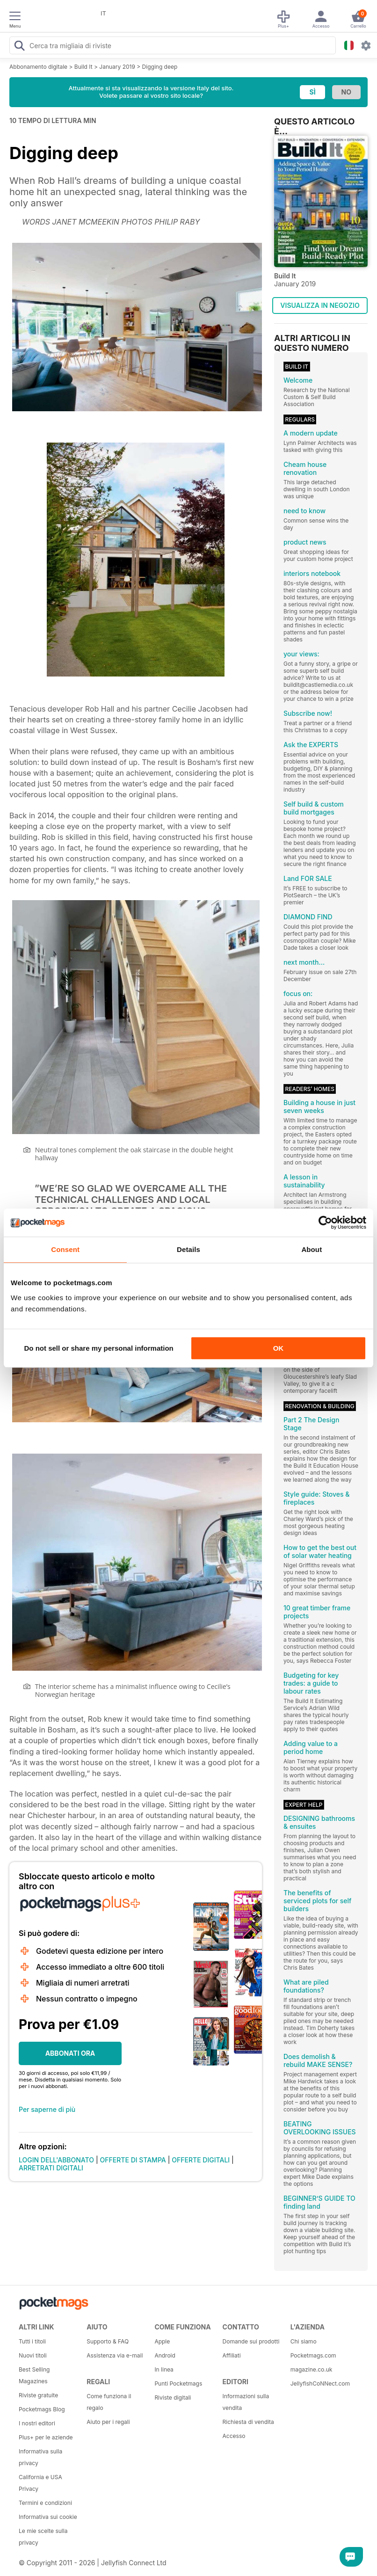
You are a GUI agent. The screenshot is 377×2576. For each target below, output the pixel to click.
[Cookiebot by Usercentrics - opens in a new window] (325, 1222)
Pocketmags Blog (42, 2409)
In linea (163, 2369)
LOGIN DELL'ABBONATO (56, 2160)
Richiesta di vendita (248, 2421)
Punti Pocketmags (178, 2383)
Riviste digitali (172, 2397)
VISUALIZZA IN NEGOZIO (319, 305)
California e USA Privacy (40, 2483)
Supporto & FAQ (108, 2341)
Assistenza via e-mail (115, 2355)
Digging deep (160, 66)
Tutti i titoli (32, 2341)
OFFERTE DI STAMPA (133, 2160)
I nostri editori (37, 2423)
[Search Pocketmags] (19, 47)
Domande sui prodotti (251, 2341)
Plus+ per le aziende (46, 2437)
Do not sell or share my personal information (99, 1348)
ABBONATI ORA (70, 2053)
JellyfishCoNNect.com (320, 2383)
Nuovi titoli (33, 2355)
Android (164, 2355)
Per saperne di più (47, 2109)
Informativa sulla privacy (40, 2457)
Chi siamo (303, 2341)
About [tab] (311, 1249)
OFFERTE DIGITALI (201, 2160)
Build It (83, 66)
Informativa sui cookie (48, 2516)
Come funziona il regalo (109, 2402)
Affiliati (232, 2355)
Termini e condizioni (45, 2502)
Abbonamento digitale (38, 66)
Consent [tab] (65, 1249)
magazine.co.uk (311, 2369)
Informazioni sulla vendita (246, 2402)
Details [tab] (188, 1249)
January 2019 (117, 66)
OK (278, 1348)
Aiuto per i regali (108, 2421)
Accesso (234, 2435)
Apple (162, 2341)
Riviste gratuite (38, 2395)
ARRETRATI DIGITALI (51, 2168)
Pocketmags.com (313, 2355)
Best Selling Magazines (34, 2375)
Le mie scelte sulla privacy (43, 2536)
